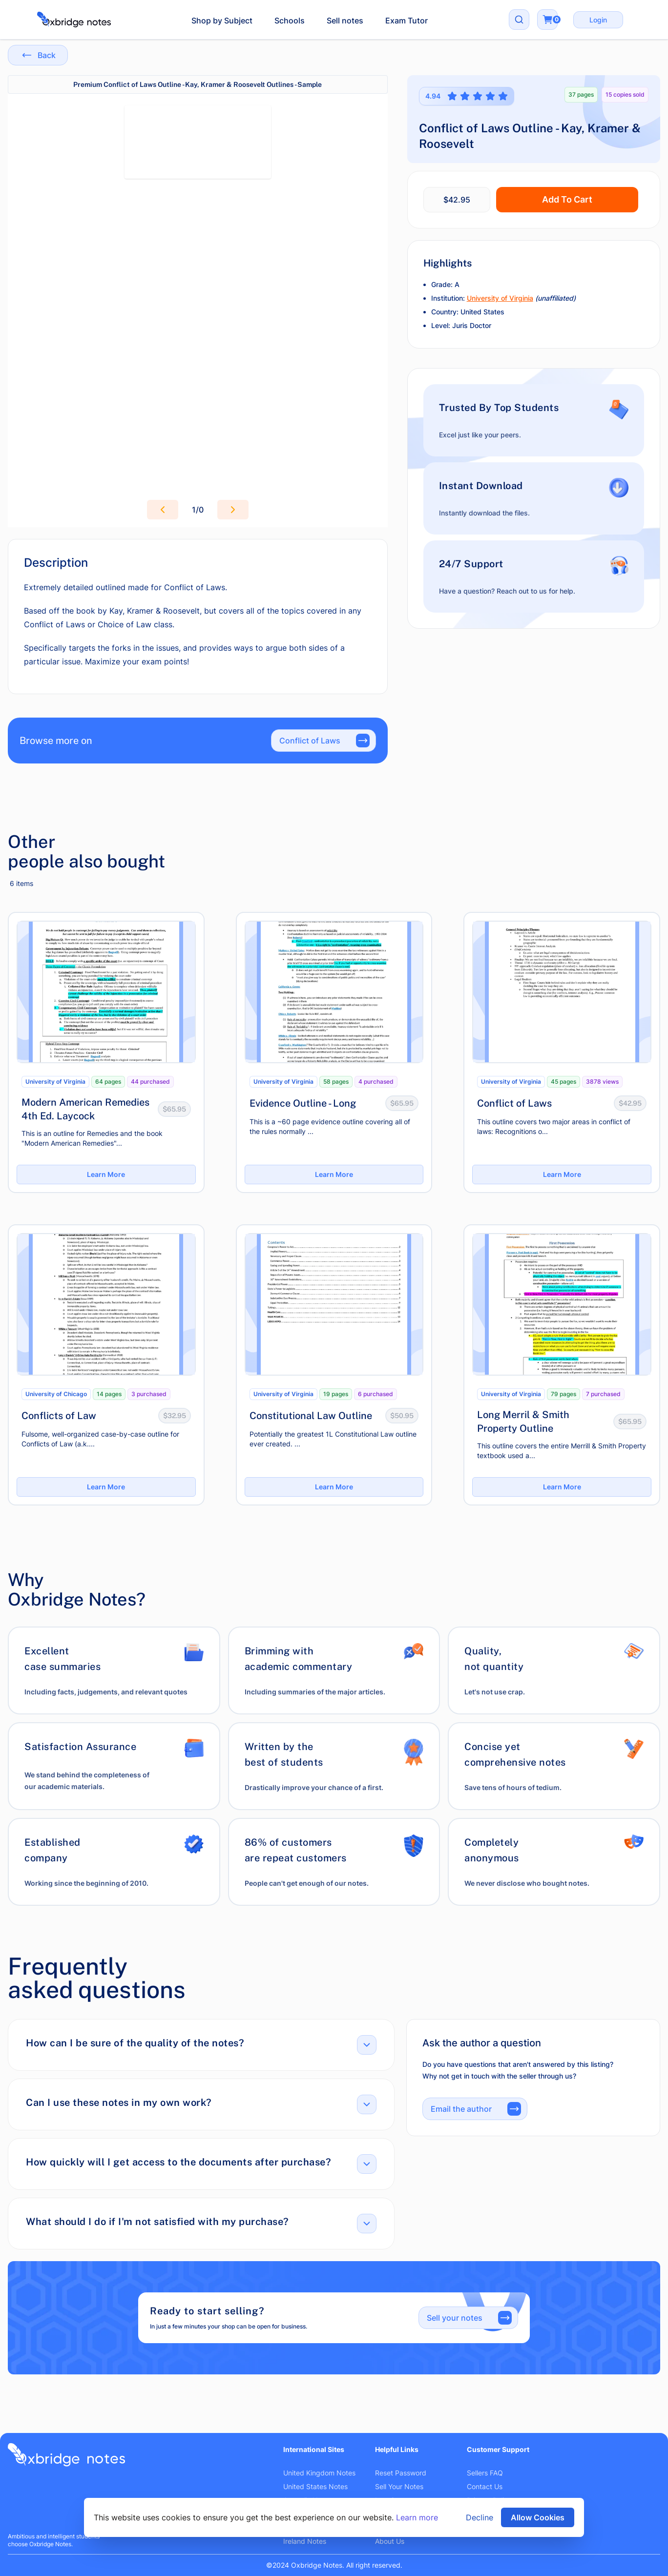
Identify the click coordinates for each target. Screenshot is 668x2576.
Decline (479, 2517)
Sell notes (345, 20)
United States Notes (315, 2486)
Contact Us (484, 2486)
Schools (289, 20)
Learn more (417, 2517)
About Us (389, 2541)
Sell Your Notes (399, 2486)
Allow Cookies (537, 2517)
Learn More (106, 1174)
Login (598, 20)
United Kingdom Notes (319, 2473)
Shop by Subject (221, 20)
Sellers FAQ (485, 2473)
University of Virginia (500, 298)
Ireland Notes (304, 2541)
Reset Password (400, 2473)
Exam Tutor (406, 20)
